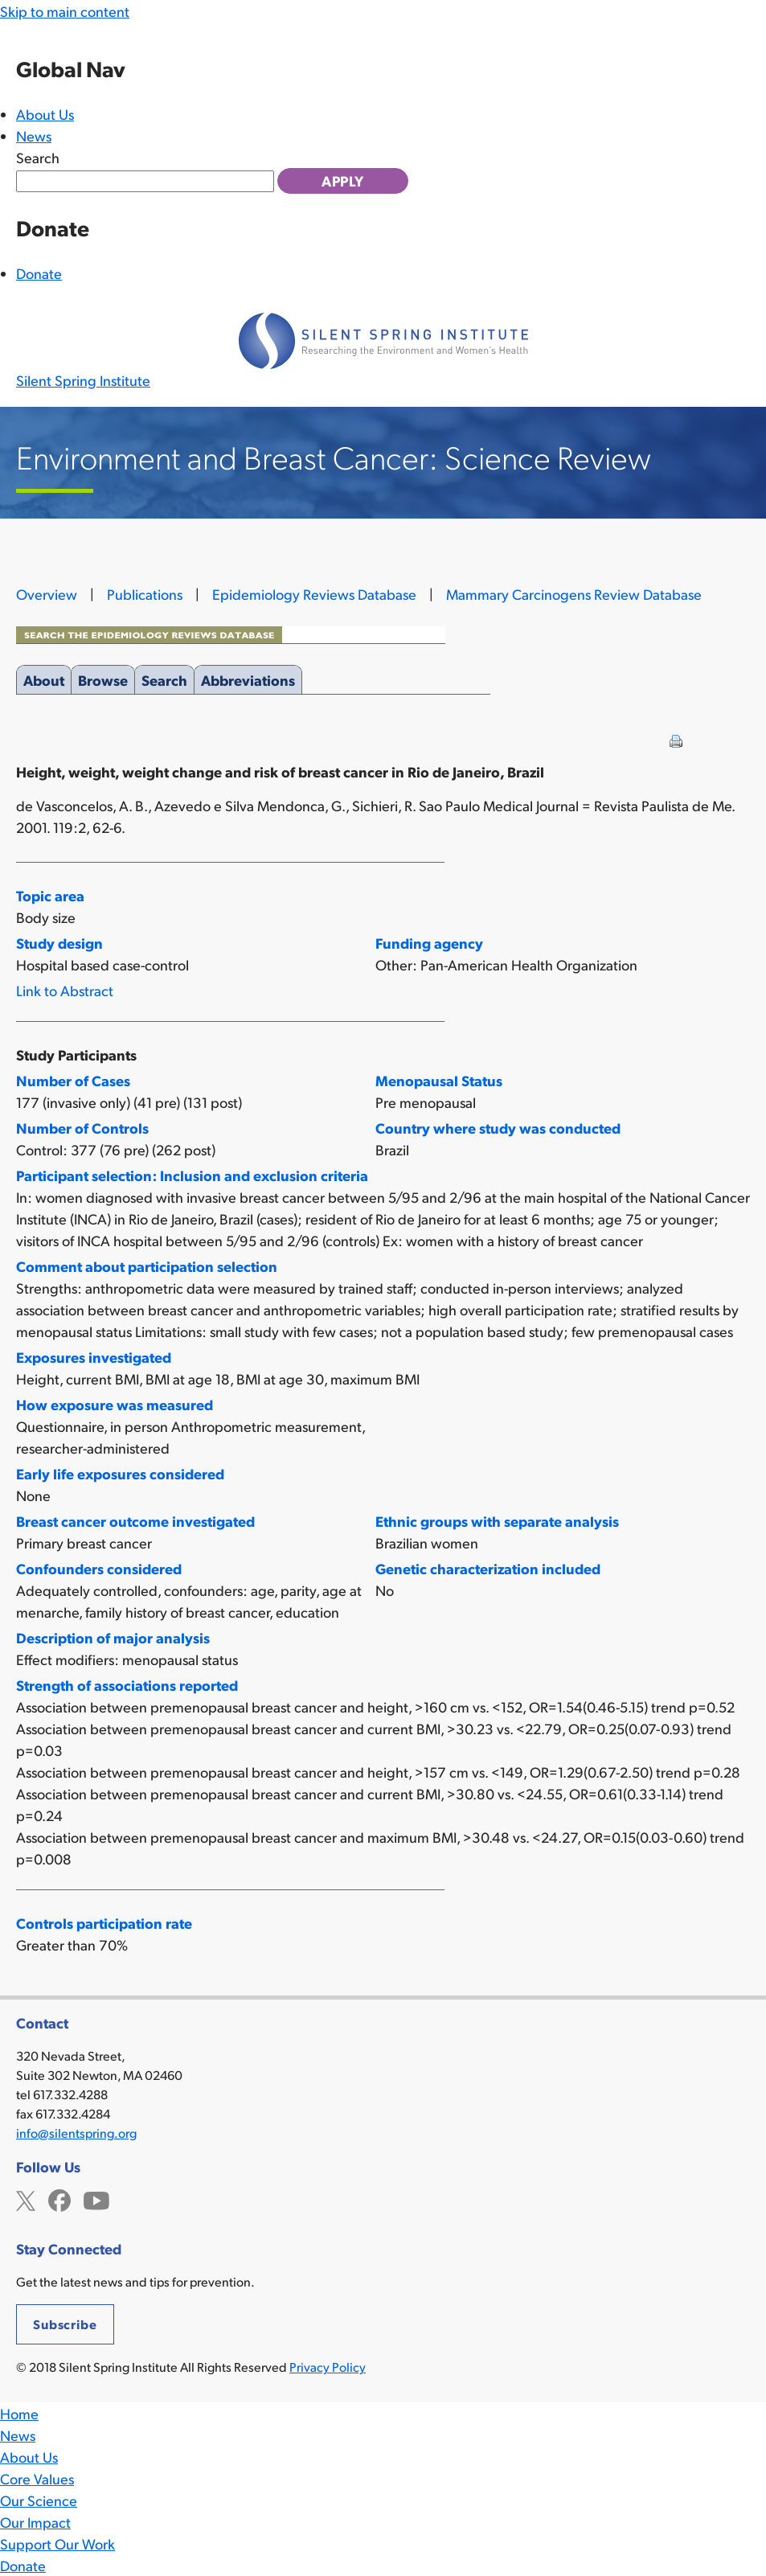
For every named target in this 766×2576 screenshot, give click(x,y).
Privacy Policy (327, 2366)
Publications (144, 594)
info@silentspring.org (76, 2132)
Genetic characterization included (487, 1568)
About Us (45, 114)
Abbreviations (248, 677)
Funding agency (429, 942)
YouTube (96, 2198)
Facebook (59, 2198)
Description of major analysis (113, 1637)
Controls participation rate (104, 1923)
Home (19, 2413)
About (44, 677)
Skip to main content (64, 11)
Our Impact (35, 2521)
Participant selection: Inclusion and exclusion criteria (192, 1175)
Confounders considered (99, 1568)
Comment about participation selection (146, 1266)
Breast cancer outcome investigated (135, 1521)
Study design (59, 942)
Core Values (37, 2478)
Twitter (25, 2198)
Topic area (50, 895)
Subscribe (65, 2324)
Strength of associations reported (127, 1685)
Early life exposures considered (120, 1473)
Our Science (38, 2500)
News (33, 135)
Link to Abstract (64, 990)
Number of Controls (82, 1127)
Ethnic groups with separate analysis (497, 1521)
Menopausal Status (438, 1080)
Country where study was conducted (498, 1127)
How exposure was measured (114, 1404)
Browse (103, 677)
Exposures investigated (93, 1356)
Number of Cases (73, 1080)
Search (37, 157)
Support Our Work (57, 2543)
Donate (39, 273)
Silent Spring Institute (83, 380)
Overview (46, 594)
